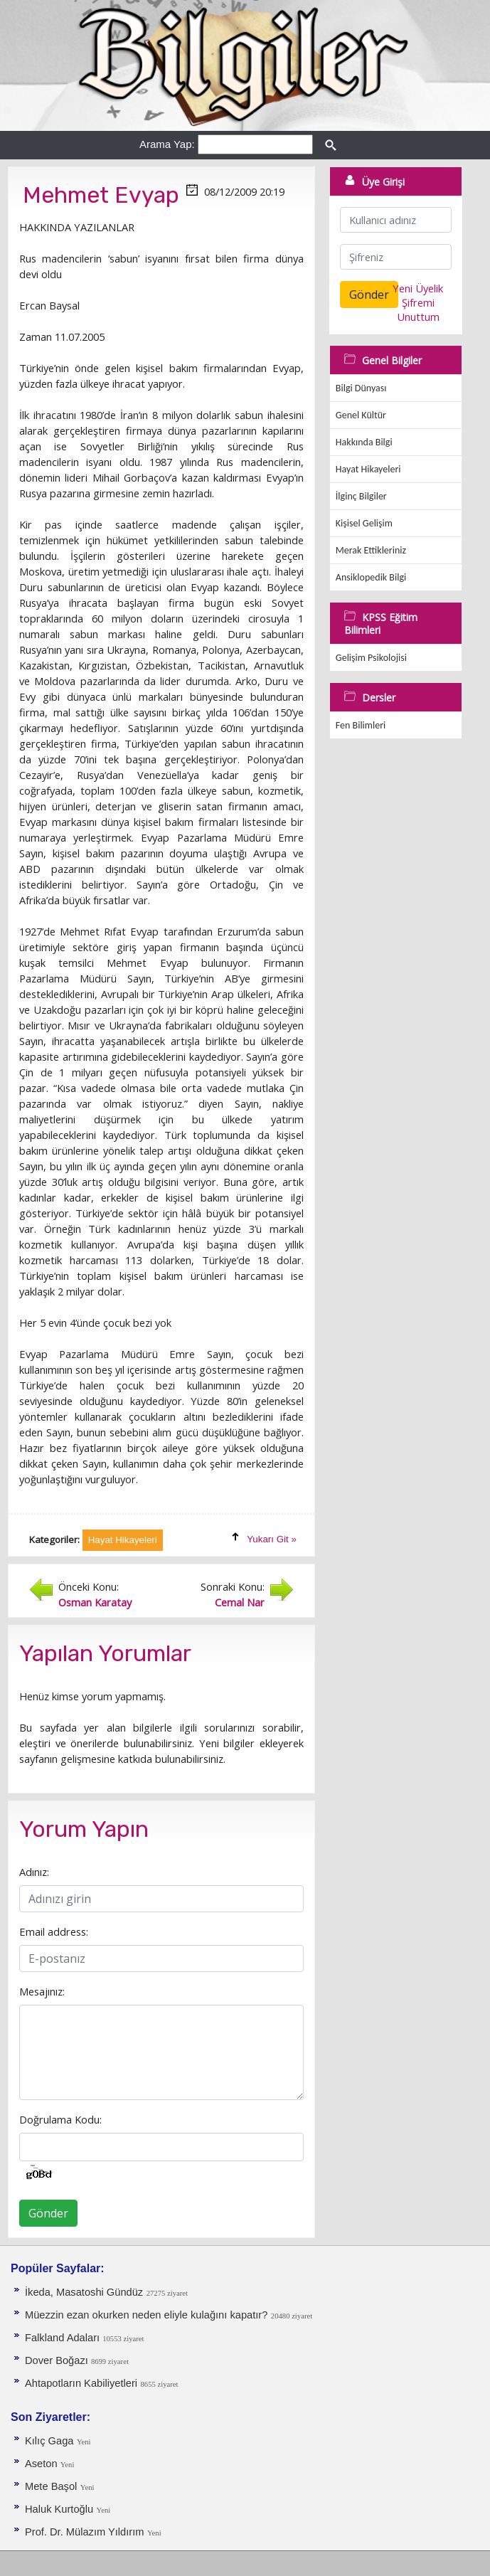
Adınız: (34, 1872)
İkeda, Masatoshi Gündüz (84, 2292)
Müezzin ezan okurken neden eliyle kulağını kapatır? (146, 2315)
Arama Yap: (167, 144)
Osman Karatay (95, 1602)
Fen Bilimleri (360, 725)
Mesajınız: (42, 1991)
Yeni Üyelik (418, 288)
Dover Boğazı (58, 2360)
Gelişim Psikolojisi (371, 658)
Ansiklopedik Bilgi (371, 577)
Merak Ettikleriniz (371, 550)
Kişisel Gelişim (364, 523)
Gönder (48, 2213)
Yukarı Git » (272, 1539)
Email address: (53, 1931)
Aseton (42, 2463)
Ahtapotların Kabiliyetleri (81, 2383)
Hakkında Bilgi (364, 442)
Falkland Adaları (63, 2337)
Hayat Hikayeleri (368, 469)
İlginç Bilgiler (361, 496)
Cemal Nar (240, 1602)
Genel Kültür (361, 415)
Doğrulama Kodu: (60, 2119)
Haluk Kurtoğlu (59, 2509)
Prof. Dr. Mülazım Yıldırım (84, 2532)
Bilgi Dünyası (361, 388)
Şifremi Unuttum (418, 309)
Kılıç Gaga (49, 2441)
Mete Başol (51, 2486)
